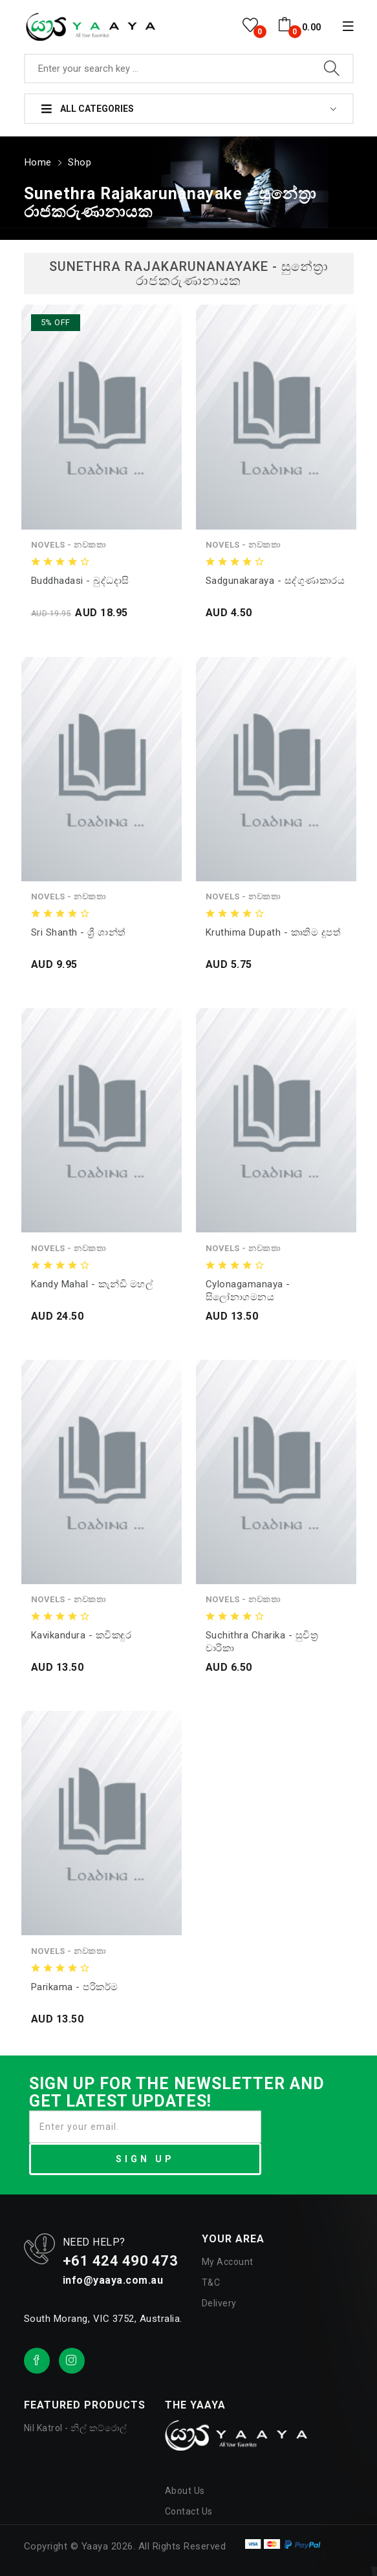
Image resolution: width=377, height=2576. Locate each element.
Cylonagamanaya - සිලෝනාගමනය (248, 1287)
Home (37, 160)
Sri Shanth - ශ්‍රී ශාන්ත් (78, 930)
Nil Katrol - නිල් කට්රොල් (75, 2425)
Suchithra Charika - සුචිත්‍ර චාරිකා (262, 1639)
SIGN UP (145, 2156)
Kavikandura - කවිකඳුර (81, 1632)
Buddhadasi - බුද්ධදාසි (80, 577)
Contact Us (189, 2509)
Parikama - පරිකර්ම (74, 1984)
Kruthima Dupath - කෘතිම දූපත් (273, 930)
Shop (77, 160)
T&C (211, 2280)
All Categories (87, 108)
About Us (185, 2488)
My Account (227, 2259)
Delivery (219, 2300)
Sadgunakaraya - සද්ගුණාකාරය (275, 577)
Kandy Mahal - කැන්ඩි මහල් (92, 1281)
